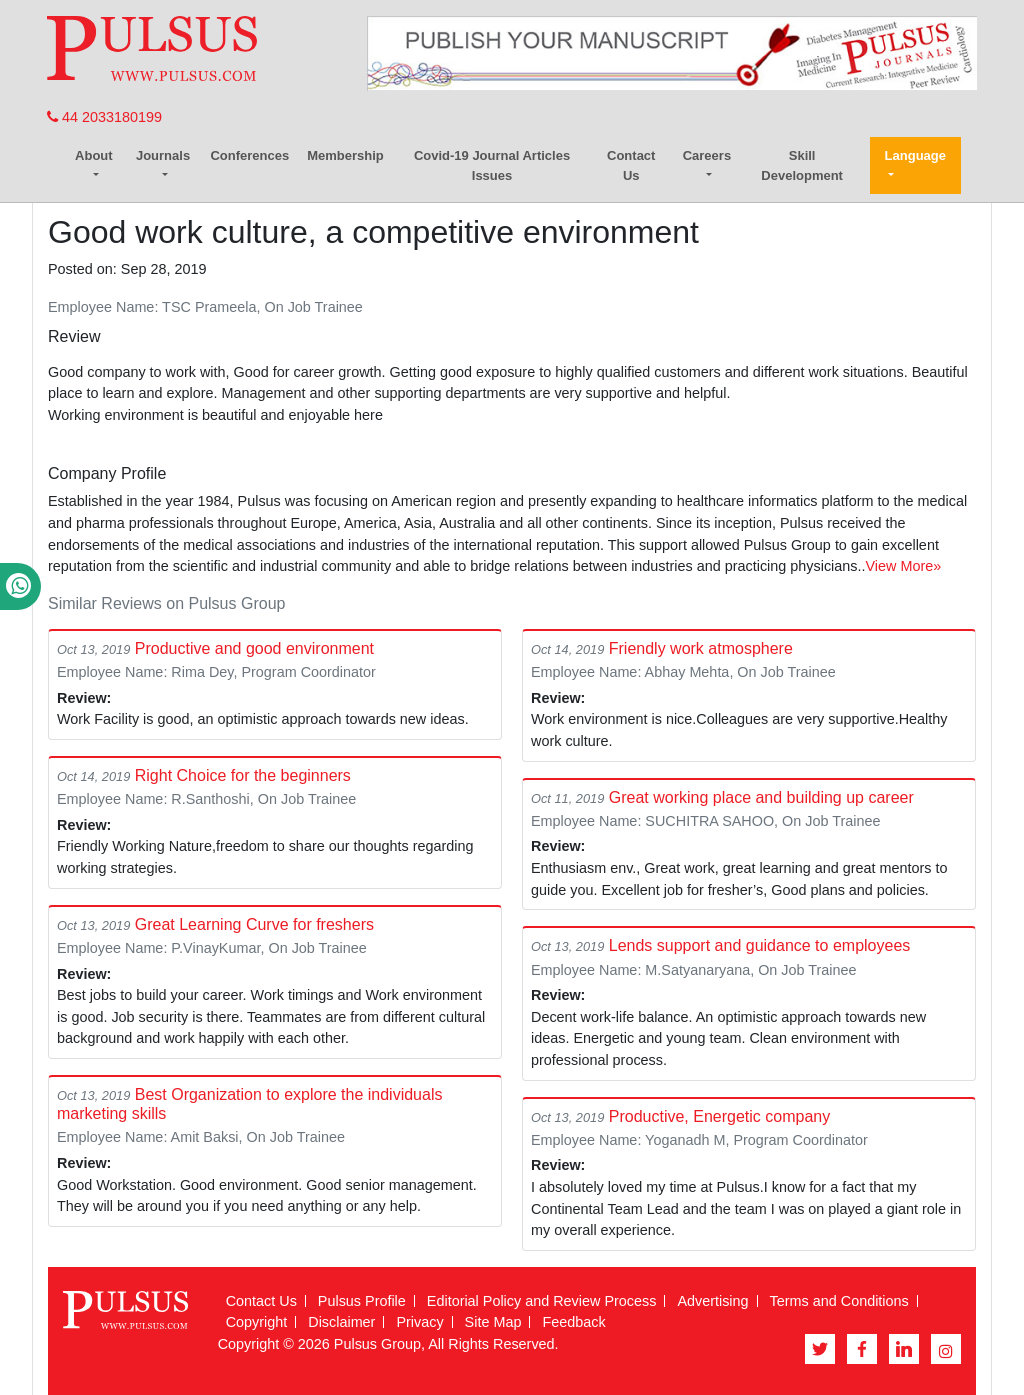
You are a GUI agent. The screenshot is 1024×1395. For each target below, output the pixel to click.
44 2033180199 (104, 117)
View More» (904, 566)
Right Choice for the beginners (243, 775)
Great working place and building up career (761, 797)
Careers (707, 155)
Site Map (493, 1322)
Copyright (257, 1322)
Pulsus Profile (362, 1301)
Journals (163, 155)
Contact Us (631, 165)
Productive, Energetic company (719, 1116)
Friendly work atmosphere (701, 648)
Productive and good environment (254, 648)
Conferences (249, 155)
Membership (345, 155)
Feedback (573, 1322)
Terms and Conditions (839, 1301)
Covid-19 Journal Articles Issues (492, 165)
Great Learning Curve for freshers (254, 924)
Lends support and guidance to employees (760, 945)
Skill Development (802, 165)
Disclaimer (341, 1322)
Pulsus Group (377, 1344)
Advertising (712, 1301)
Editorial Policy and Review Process (542, 1301)
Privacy (419, 1322)
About (94, 155)
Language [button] (915, 155)
